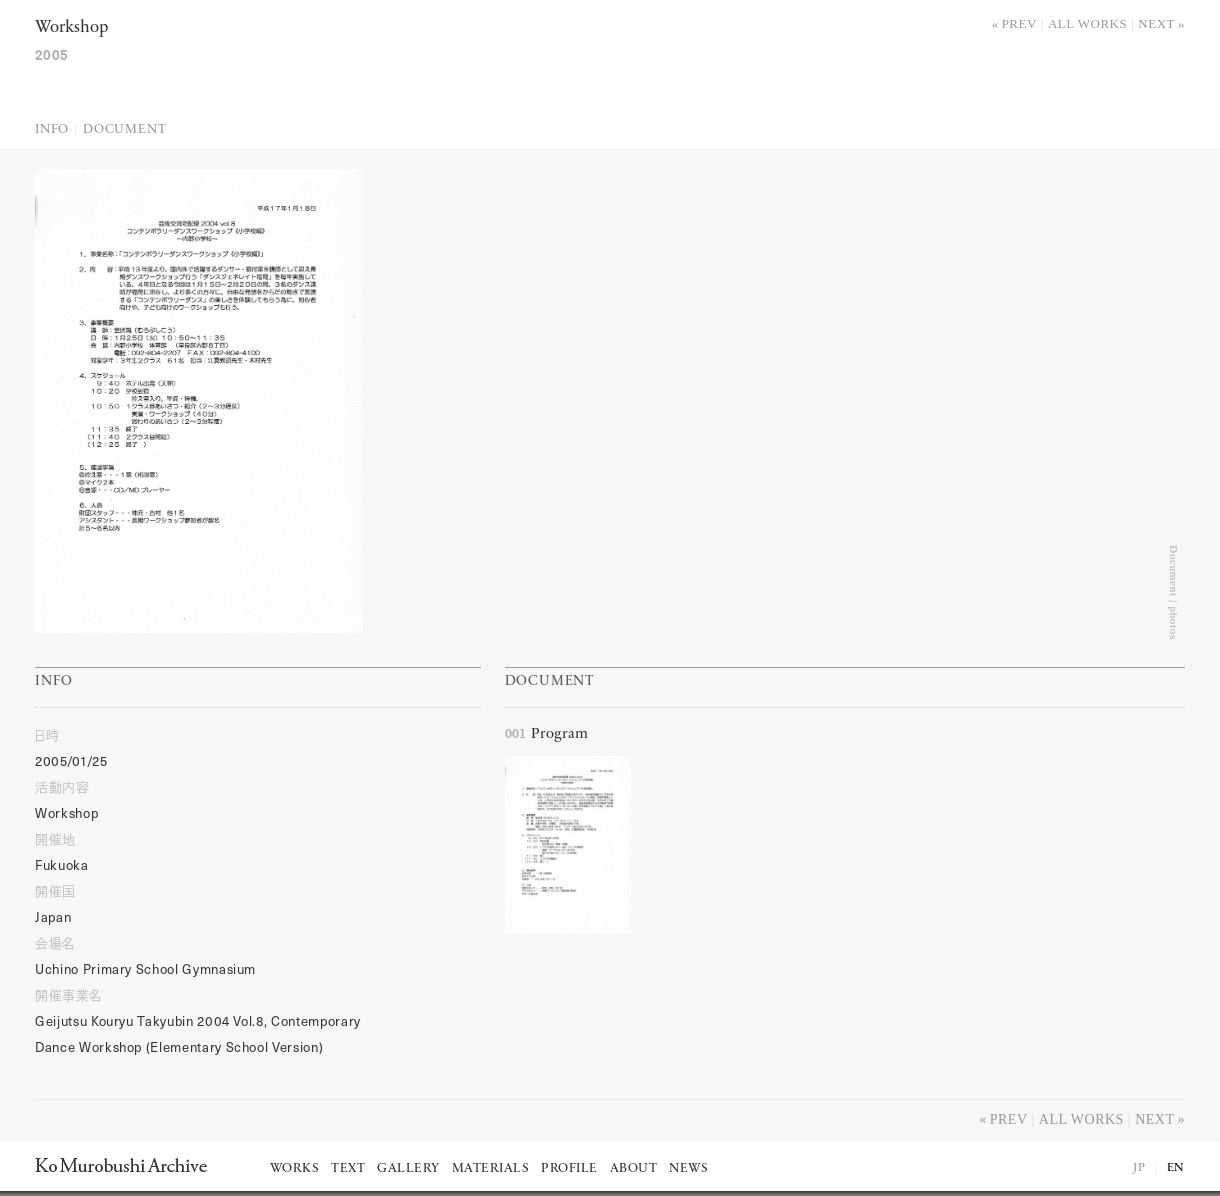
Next (1156, 23)
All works (1087, 23)
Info (52, 129)
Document (124, 129)
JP (1139, 1168)
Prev (1019, 23)
